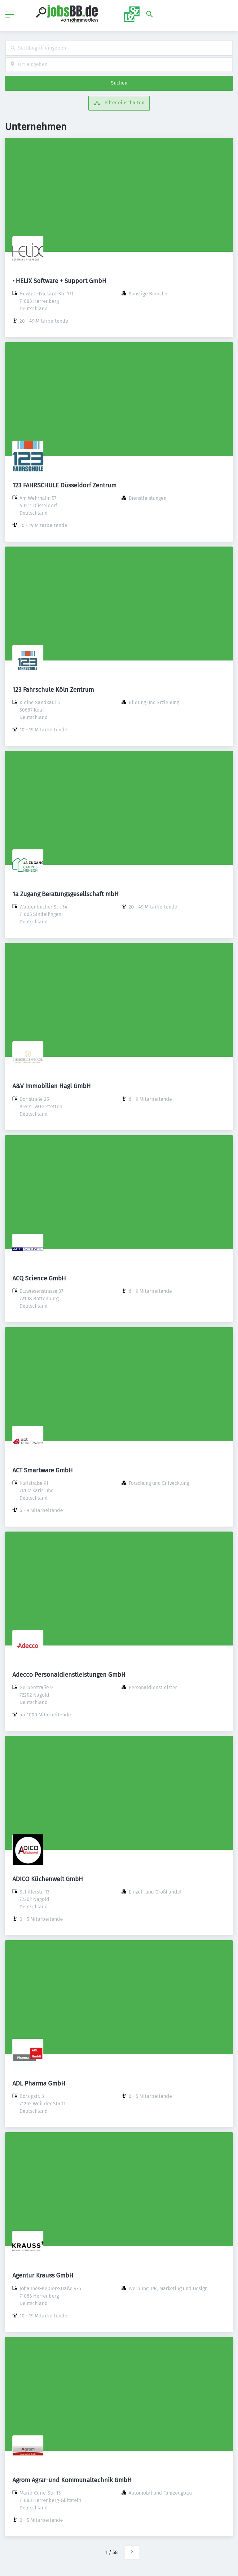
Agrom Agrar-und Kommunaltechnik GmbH (72, 2480)
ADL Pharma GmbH (38, 2083)
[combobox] (119, 48)
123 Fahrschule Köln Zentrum (53, 689)
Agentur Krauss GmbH (42, 2275)
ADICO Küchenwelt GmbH (47, 1879)
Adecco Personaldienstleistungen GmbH (69, 1674)
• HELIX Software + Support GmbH (59, 281)
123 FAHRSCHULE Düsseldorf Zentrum (64, 485)
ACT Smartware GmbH (42, 1470)
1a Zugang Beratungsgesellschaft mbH (65, 894)
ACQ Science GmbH (39, 1278)
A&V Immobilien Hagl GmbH (51, 1086)
